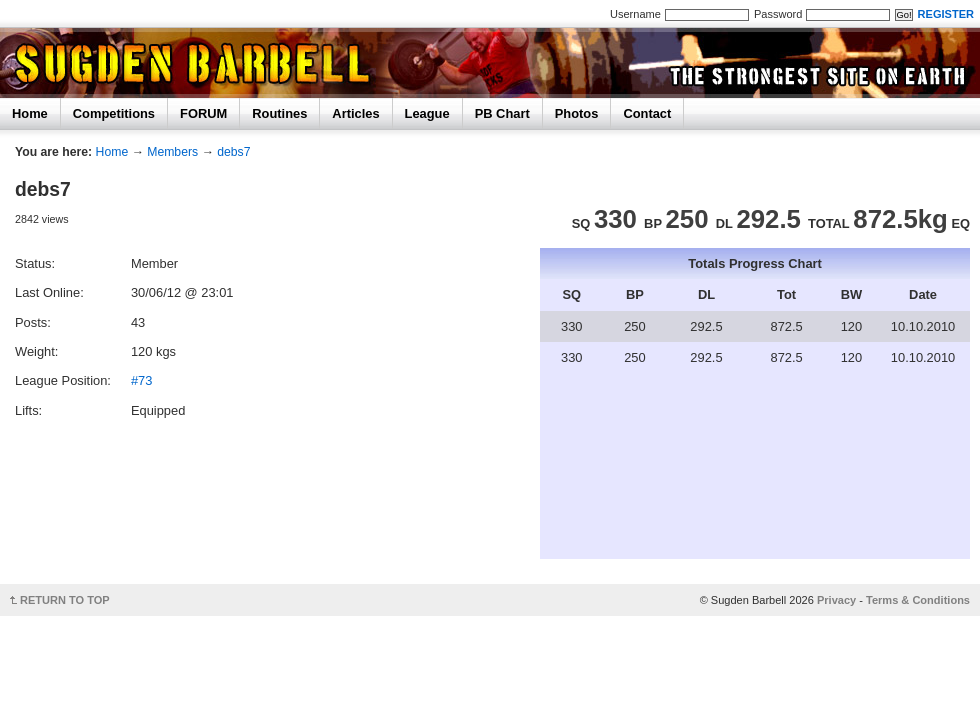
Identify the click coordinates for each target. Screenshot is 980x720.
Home (30, 113)
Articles (355, 113)
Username (635, 14)
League (427, 113)
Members (172, 152)
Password (778, 14)
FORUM (203, 113)
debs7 (233, 152)
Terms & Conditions (918, 600)
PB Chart (502, 113)
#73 (141, 380)
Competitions (114, 113)
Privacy (836, 600)
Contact (647, 113)
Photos (577, 113)
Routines (279, 113)
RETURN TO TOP (65, 600)
